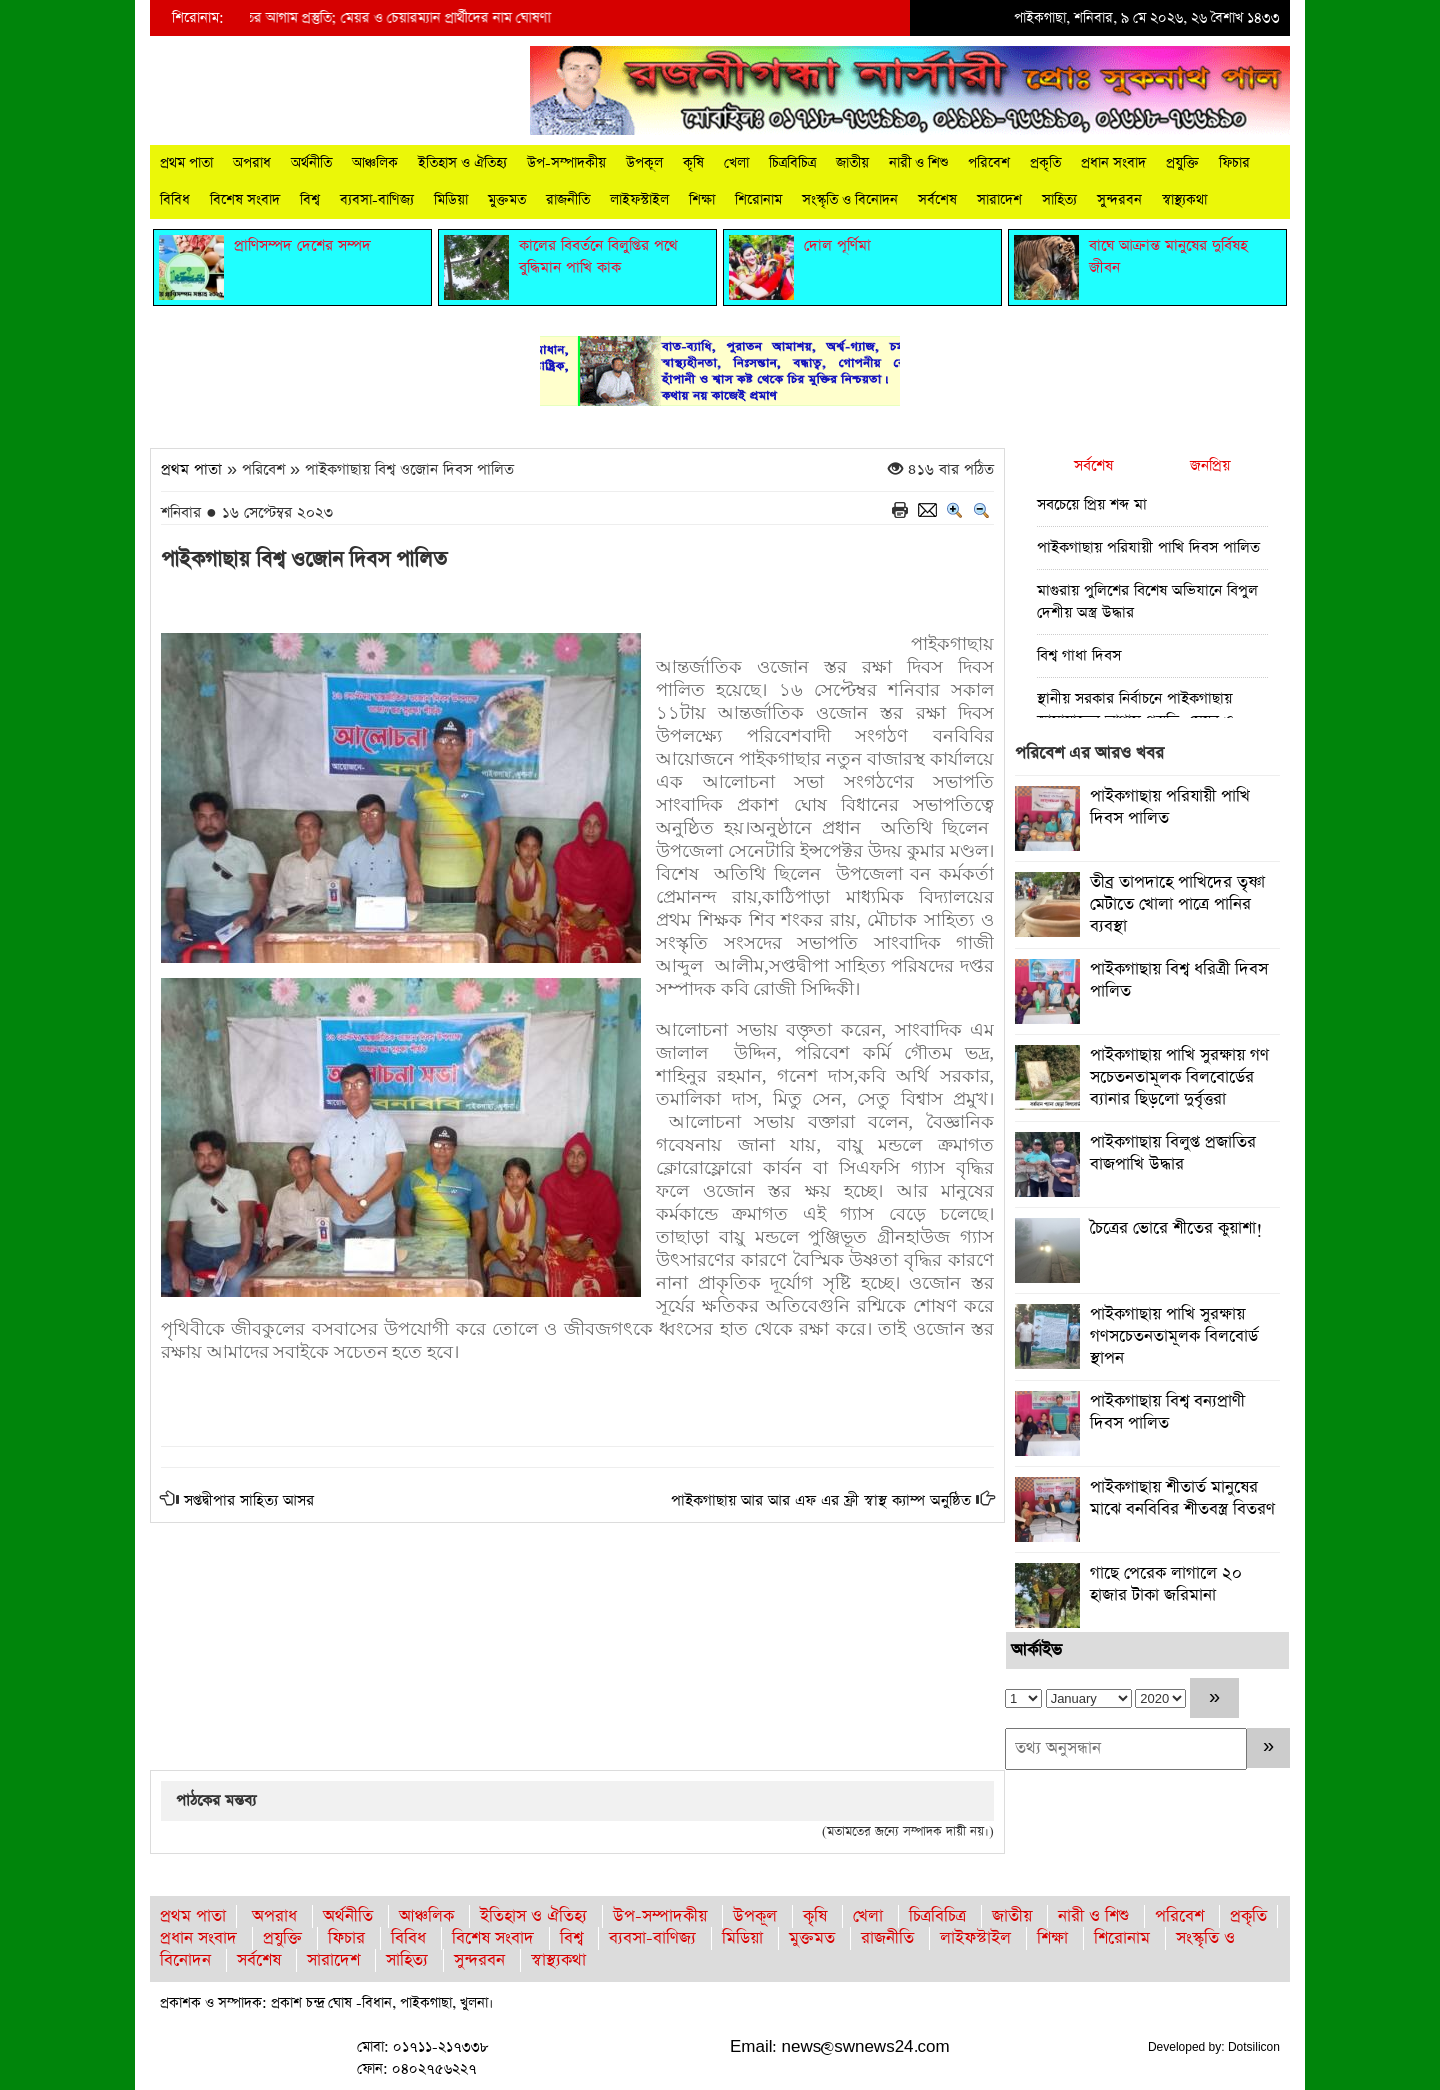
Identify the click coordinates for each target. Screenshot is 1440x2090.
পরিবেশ (989, 163)
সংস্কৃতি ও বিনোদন (850, 200)
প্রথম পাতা (186, 163)
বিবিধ (175, 200)
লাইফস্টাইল (639, 200)
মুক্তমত (507, 200)
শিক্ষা (702, 200)
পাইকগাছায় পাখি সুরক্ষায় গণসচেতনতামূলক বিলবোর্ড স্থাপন (1174, 1336)
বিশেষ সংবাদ (245, 200)
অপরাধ (252, 163)
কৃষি (693, 163)
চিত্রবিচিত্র (792, 163)
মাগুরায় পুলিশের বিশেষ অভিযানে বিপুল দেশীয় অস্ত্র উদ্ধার (1147, 601)
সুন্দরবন (1119, 200)
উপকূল (644, 163)
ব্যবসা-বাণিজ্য (377, 200)
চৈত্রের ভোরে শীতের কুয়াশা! (1176, 1228)
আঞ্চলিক (375, 163)
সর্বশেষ (937, 200)
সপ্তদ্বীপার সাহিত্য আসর (249, 1500)
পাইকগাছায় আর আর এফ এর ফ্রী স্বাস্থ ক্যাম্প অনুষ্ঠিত (821, 1500)
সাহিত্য (1059, 200)
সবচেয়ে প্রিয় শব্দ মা (1092, 504)
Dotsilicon (1254, 2047)
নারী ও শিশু (918, 163)
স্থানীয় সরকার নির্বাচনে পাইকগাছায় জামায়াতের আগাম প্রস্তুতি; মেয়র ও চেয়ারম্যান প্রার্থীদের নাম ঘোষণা (300, 18)
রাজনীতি (568, 200)
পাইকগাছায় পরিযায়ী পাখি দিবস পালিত (1148, 547)
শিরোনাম (758, 200)
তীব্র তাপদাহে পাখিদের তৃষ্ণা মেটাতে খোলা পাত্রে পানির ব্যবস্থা (1177, 904)
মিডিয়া (451, 200)
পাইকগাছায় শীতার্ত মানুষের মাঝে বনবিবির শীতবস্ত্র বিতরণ (1182, 1498)
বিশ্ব (310, 200)
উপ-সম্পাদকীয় (566, 163)
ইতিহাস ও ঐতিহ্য (462, 163)
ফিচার (1234, 163)
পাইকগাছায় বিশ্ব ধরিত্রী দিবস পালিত (1179, 980)
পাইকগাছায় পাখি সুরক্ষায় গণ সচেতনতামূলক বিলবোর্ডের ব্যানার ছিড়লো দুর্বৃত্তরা (1179, 1077)
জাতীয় (852, 163)
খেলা (736, 163)
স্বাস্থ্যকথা (1184, 200)
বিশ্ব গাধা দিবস (1079, 655)
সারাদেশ (999, 200)
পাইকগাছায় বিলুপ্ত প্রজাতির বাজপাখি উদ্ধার (1173, 1153)
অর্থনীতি (311, 163)
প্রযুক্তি (1182, 163)
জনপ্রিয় (1210, 465)
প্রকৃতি (1045, 163)
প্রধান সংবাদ (1113, 163)
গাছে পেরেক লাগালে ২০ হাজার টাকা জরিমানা (1166, 1584)
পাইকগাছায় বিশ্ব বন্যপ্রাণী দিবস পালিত (1167, 1412)
